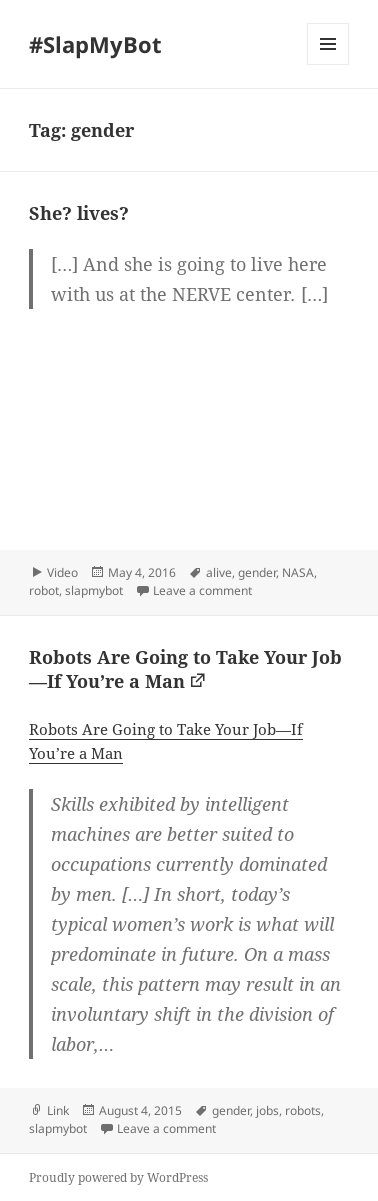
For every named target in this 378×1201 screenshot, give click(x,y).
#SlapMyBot (95, 44)
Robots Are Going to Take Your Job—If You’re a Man (185, 669)
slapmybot (94, 590)
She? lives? (79, 213)
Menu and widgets (328, 64)
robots (303, 1110)
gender (257, 572)
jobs (267, 1110)
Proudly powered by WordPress (118, 1177)
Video (62, 572)
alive (219, 572)
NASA (298, 572)
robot (44, 590)
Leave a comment (202, 590)
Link (58, 1110)
